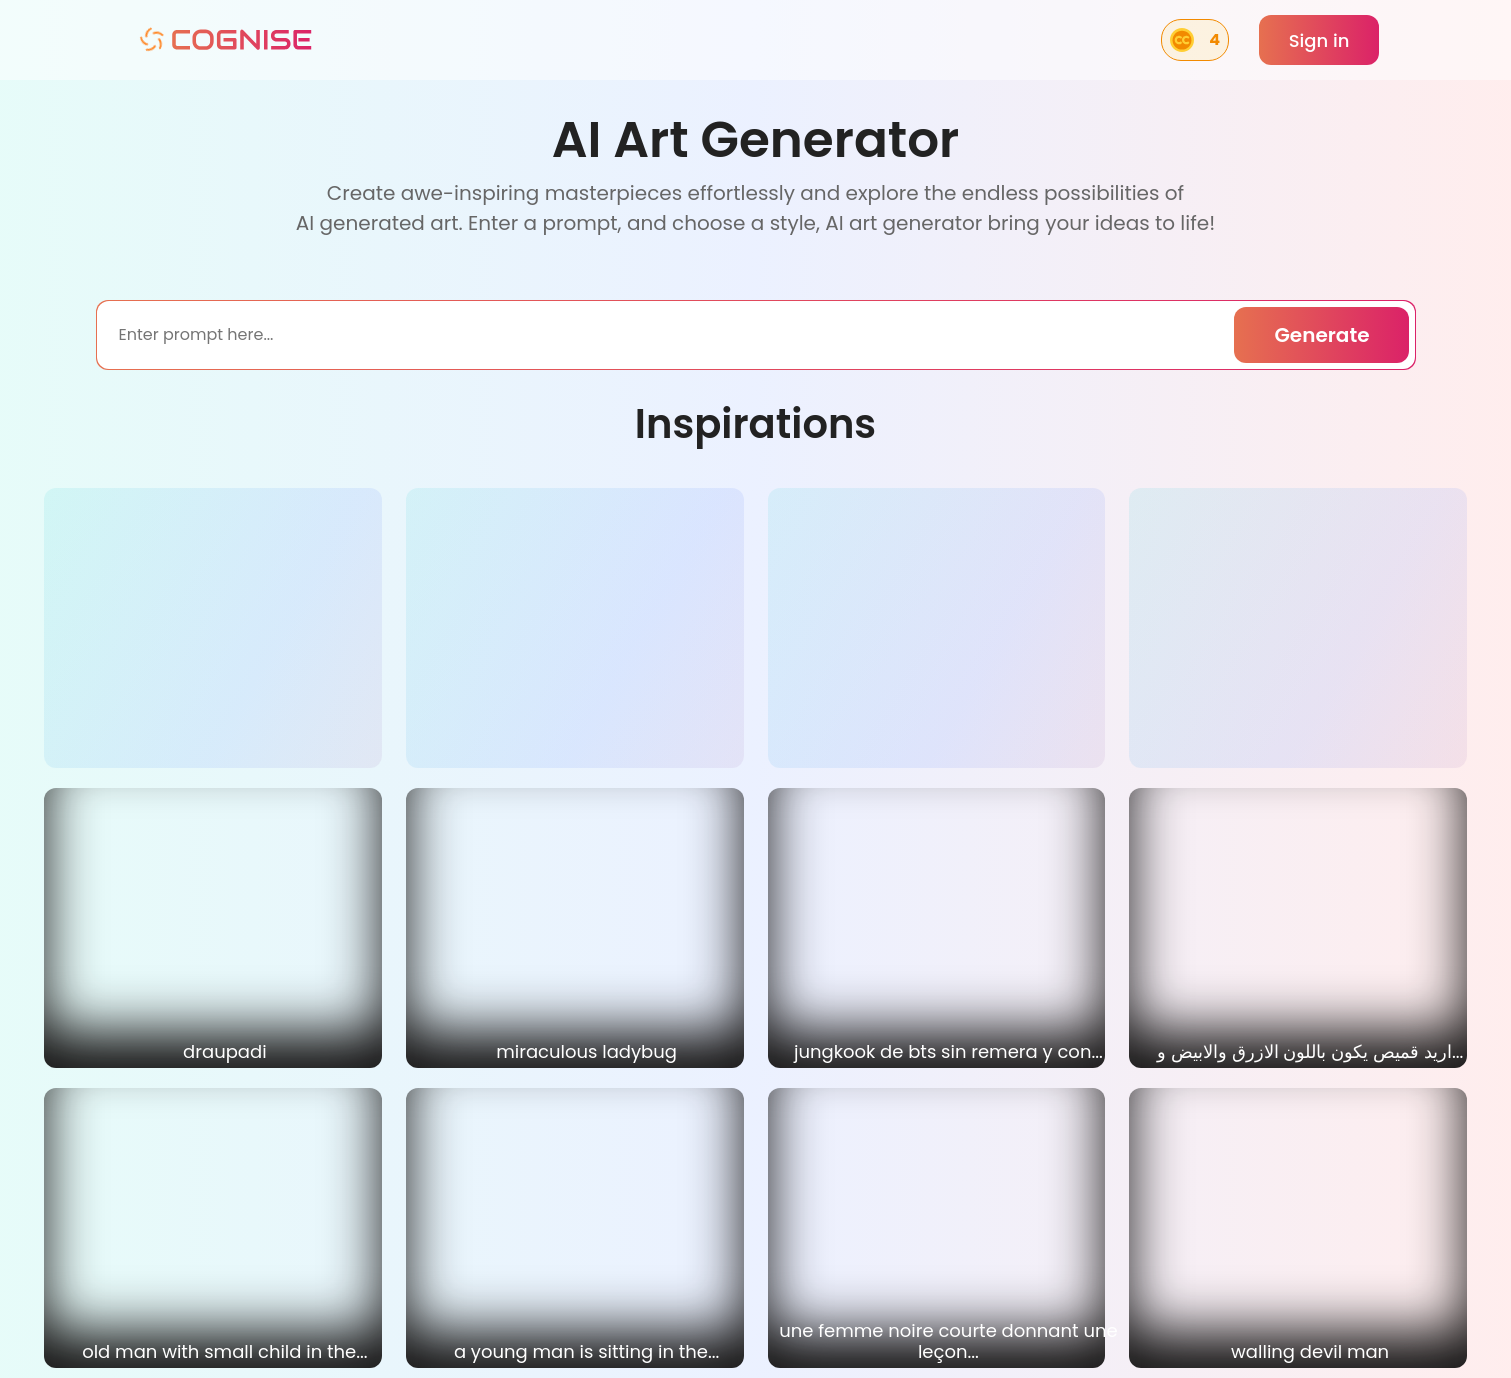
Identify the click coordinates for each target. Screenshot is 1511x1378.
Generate (1321, 335)
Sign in (1319, 40)
